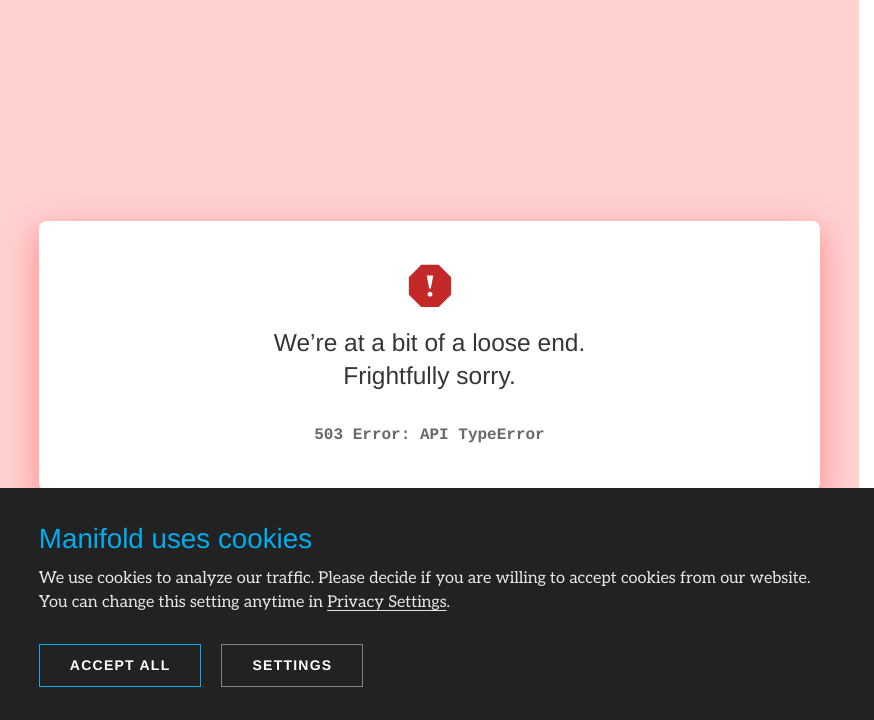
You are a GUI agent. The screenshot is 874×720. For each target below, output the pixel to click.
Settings (292, 665)
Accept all (120, 665)
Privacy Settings (386, 602)
